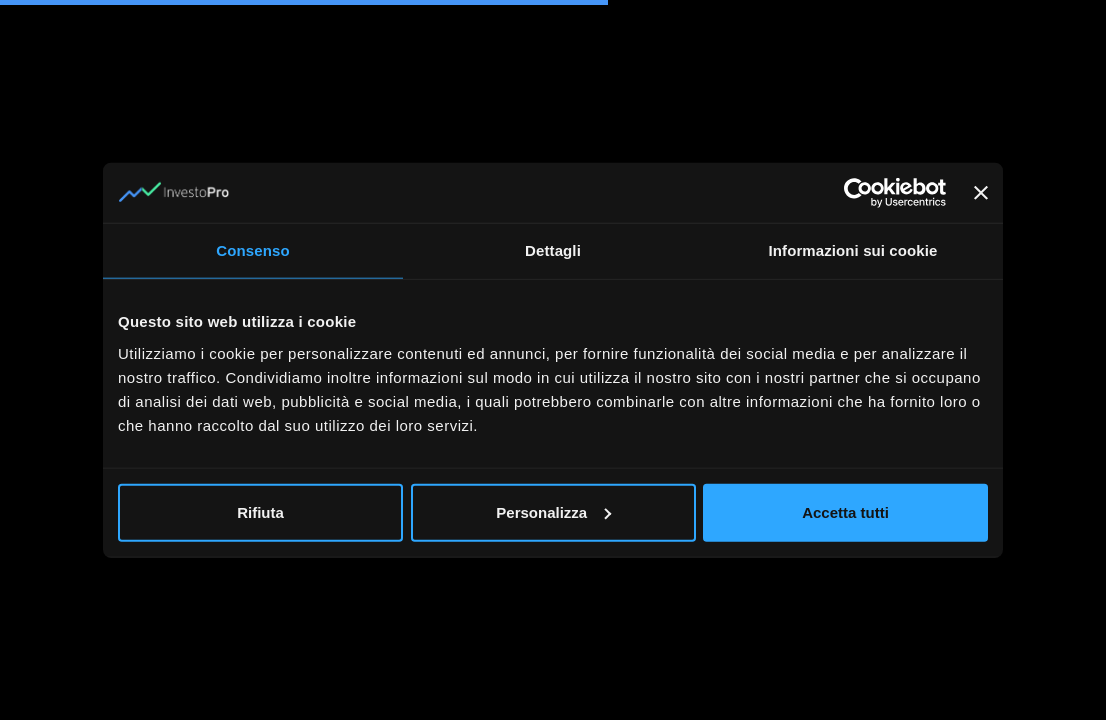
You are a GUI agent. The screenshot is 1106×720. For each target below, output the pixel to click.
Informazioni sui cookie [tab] (853, 250)
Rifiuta (260, 511)
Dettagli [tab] (553, 250)
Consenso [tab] (252, 250)
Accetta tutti (845, 511)
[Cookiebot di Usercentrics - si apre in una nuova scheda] (858, 193)
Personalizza (553, 511)
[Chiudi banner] (981, 193)
